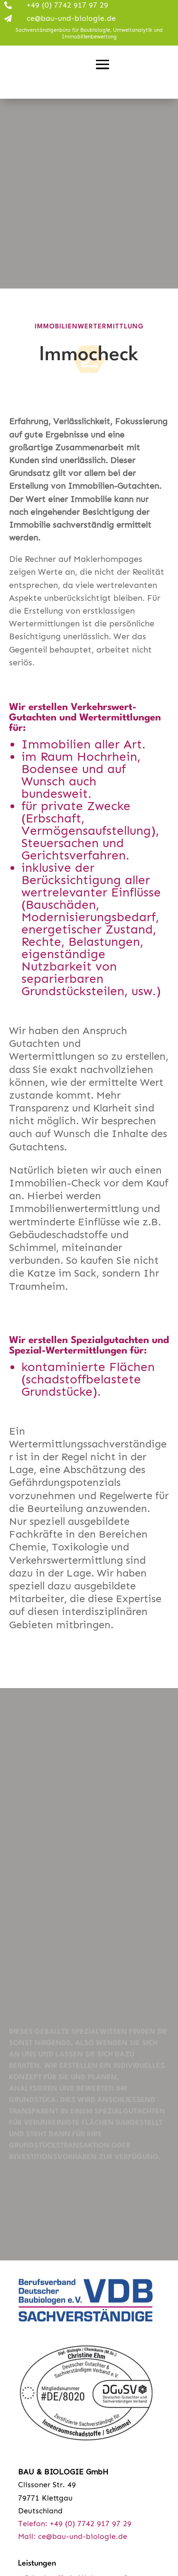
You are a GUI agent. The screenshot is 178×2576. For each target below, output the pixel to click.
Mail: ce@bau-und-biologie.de (72, 2536)
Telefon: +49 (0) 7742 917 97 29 (74, 2523)
